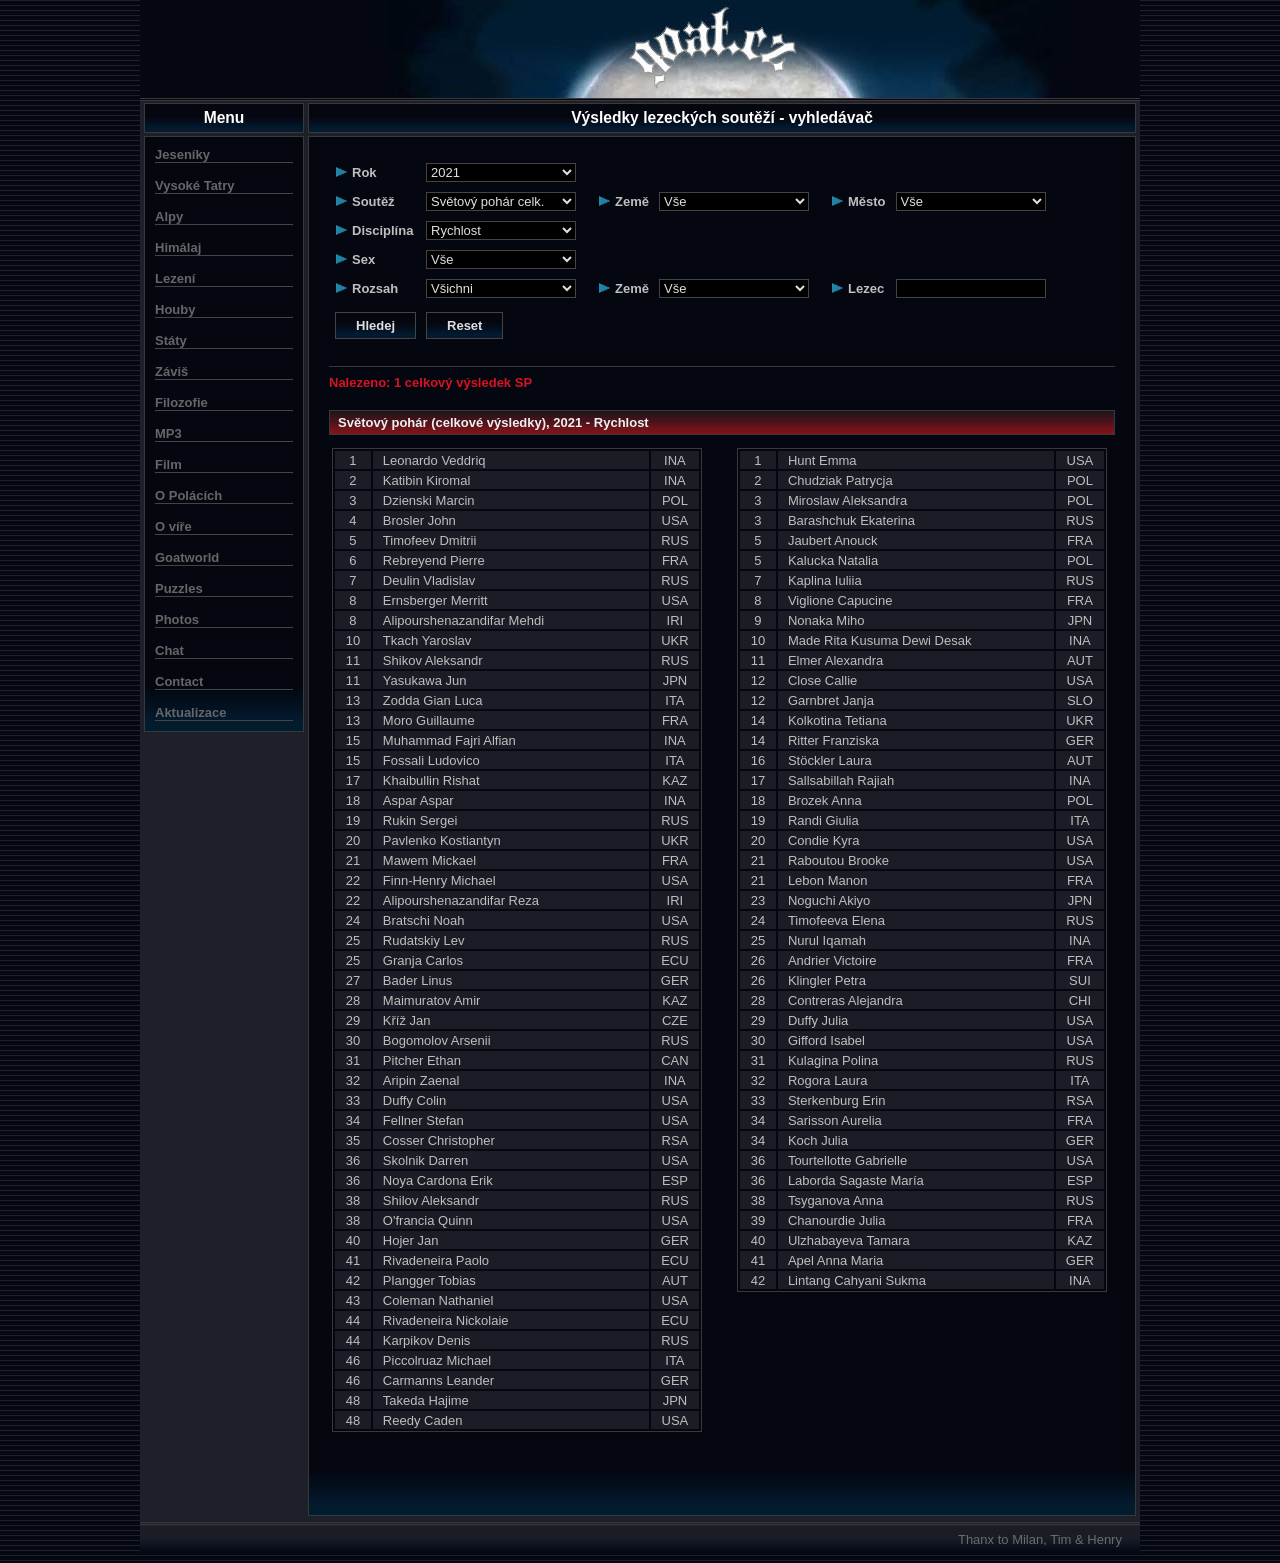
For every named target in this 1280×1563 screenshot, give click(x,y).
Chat (169, 650)
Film (168, 464)
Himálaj (178, 247)
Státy (171, 340)
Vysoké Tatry (195, 185)
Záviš (171, 371)
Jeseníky (182, 154)
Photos (177, 619)
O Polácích (188, 495)
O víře (173, 526)
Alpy (169, 216)
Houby (175, 309)
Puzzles (179, 588)
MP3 (168, 433)
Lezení (175, 278)
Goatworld (187, 557)
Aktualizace (191, 712)
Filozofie (181, 402)
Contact (179, 681)
